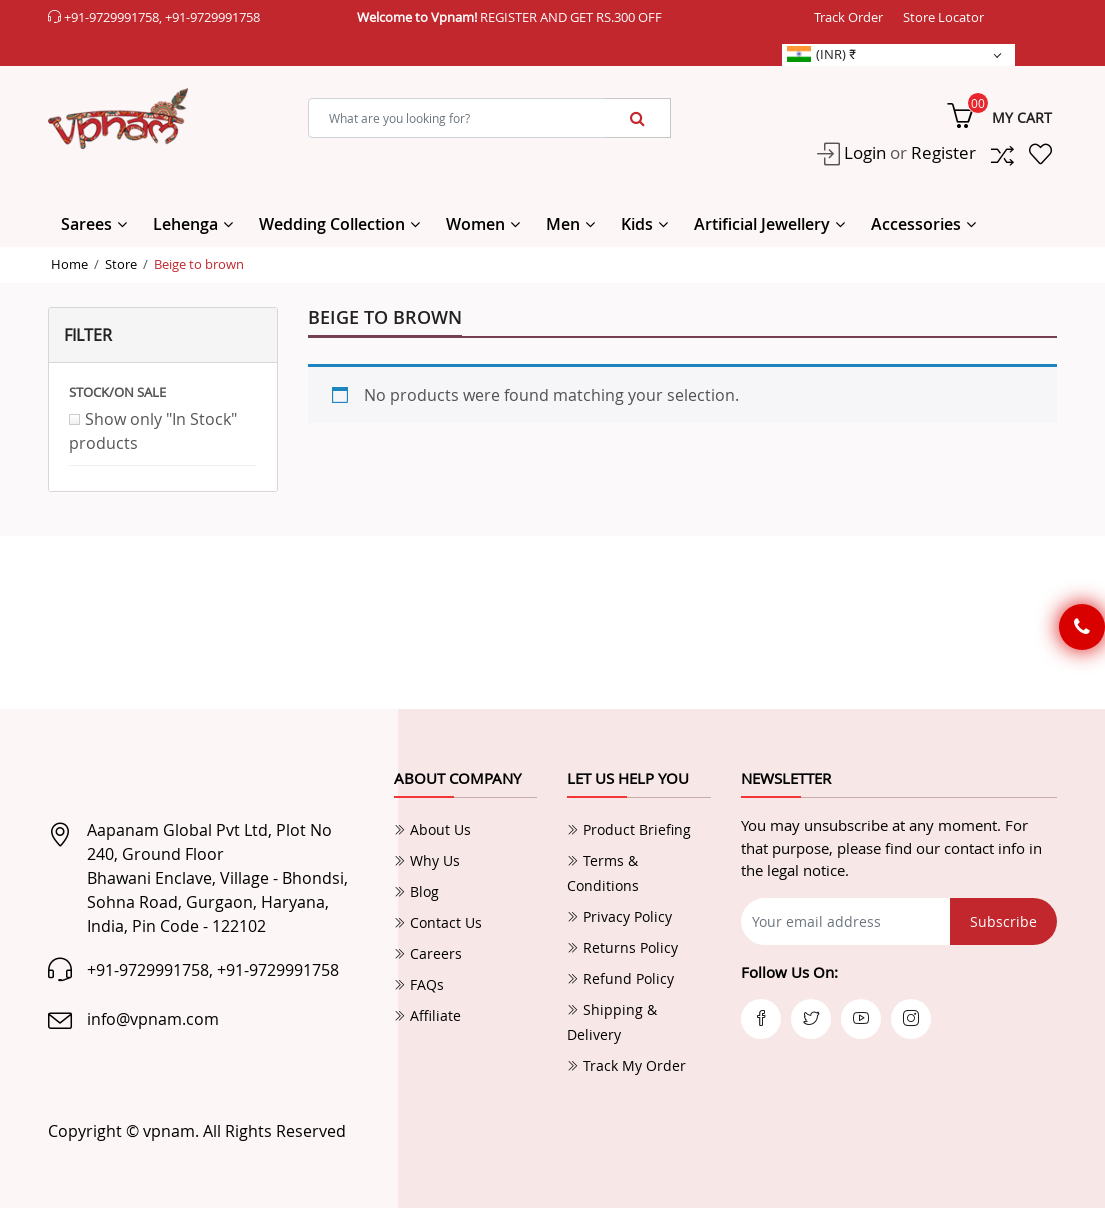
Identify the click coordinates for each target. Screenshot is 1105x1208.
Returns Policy (622, 947)
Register (943, 152)
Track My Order (626, 1065)
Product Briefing (629, 829)
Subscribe (1003, 921)
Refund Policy (620, 978)
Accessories (916, 224)
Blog (416, 891)
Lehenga (185, 224)
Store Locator (943, 17)
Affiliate (427, 1015)
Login (863, 152)
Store (121, 264)
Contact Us (438, 922)
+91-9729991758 (111, 17)
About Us (432, 829)
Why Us (427, 860)
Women (475, 224)
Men (563, 224)
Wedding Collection (332, 224)
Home (69, 264)
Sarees (86, 224)
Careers (428, 953)
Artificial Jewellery (762, 224)
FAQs (419, 984)
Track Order (848, 17)
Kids (637, 224)
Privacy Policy (619, 916)
